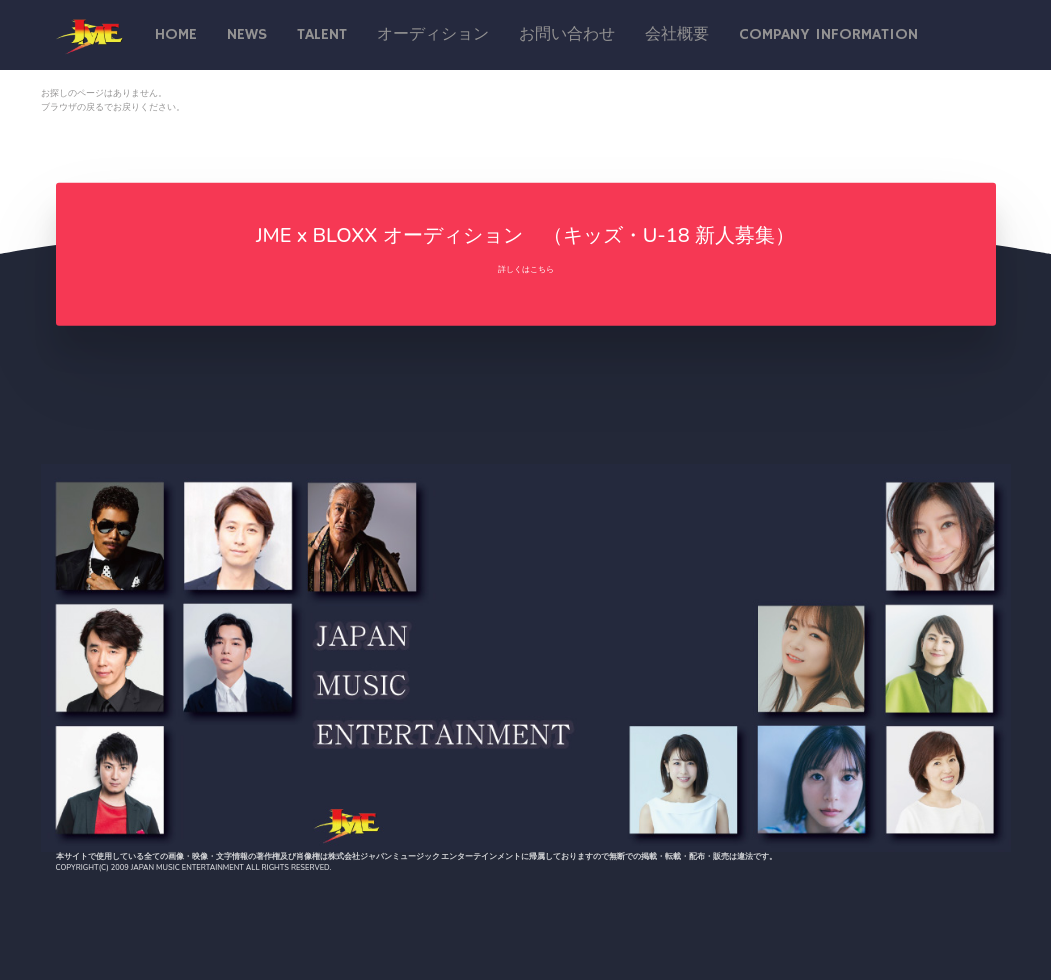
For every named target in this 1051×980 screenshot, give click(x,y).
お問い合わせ (567, 35)
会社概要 (677, 35)
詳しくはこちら (526, 269)
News (247, 35)
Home (176, 35)
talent (322, 35)
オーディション (433, 35)
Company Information (828, 35)
